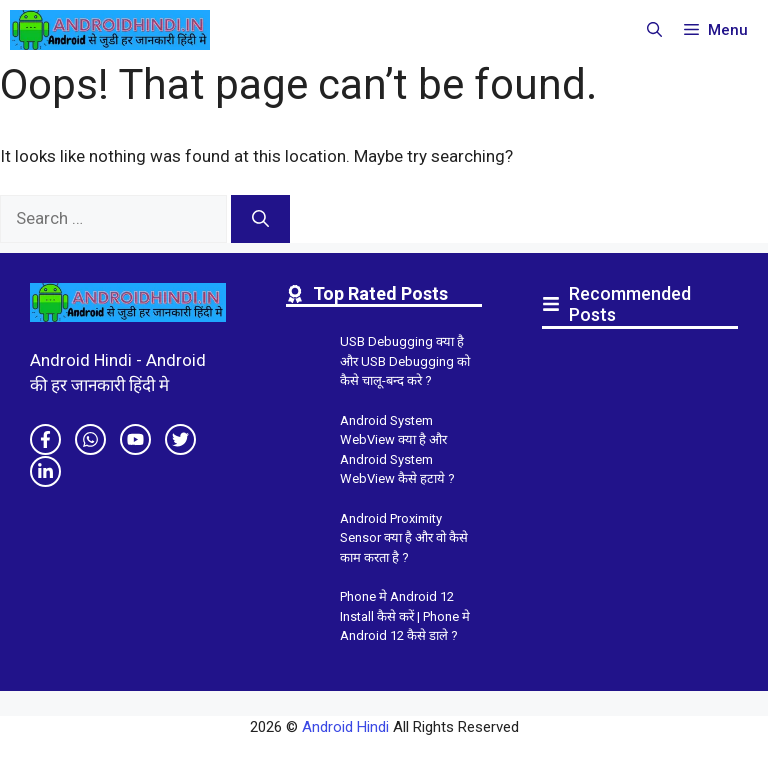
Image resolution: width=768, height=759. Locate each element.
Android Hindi (345, 727)
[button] (654, 30)
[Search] (260, 219)
